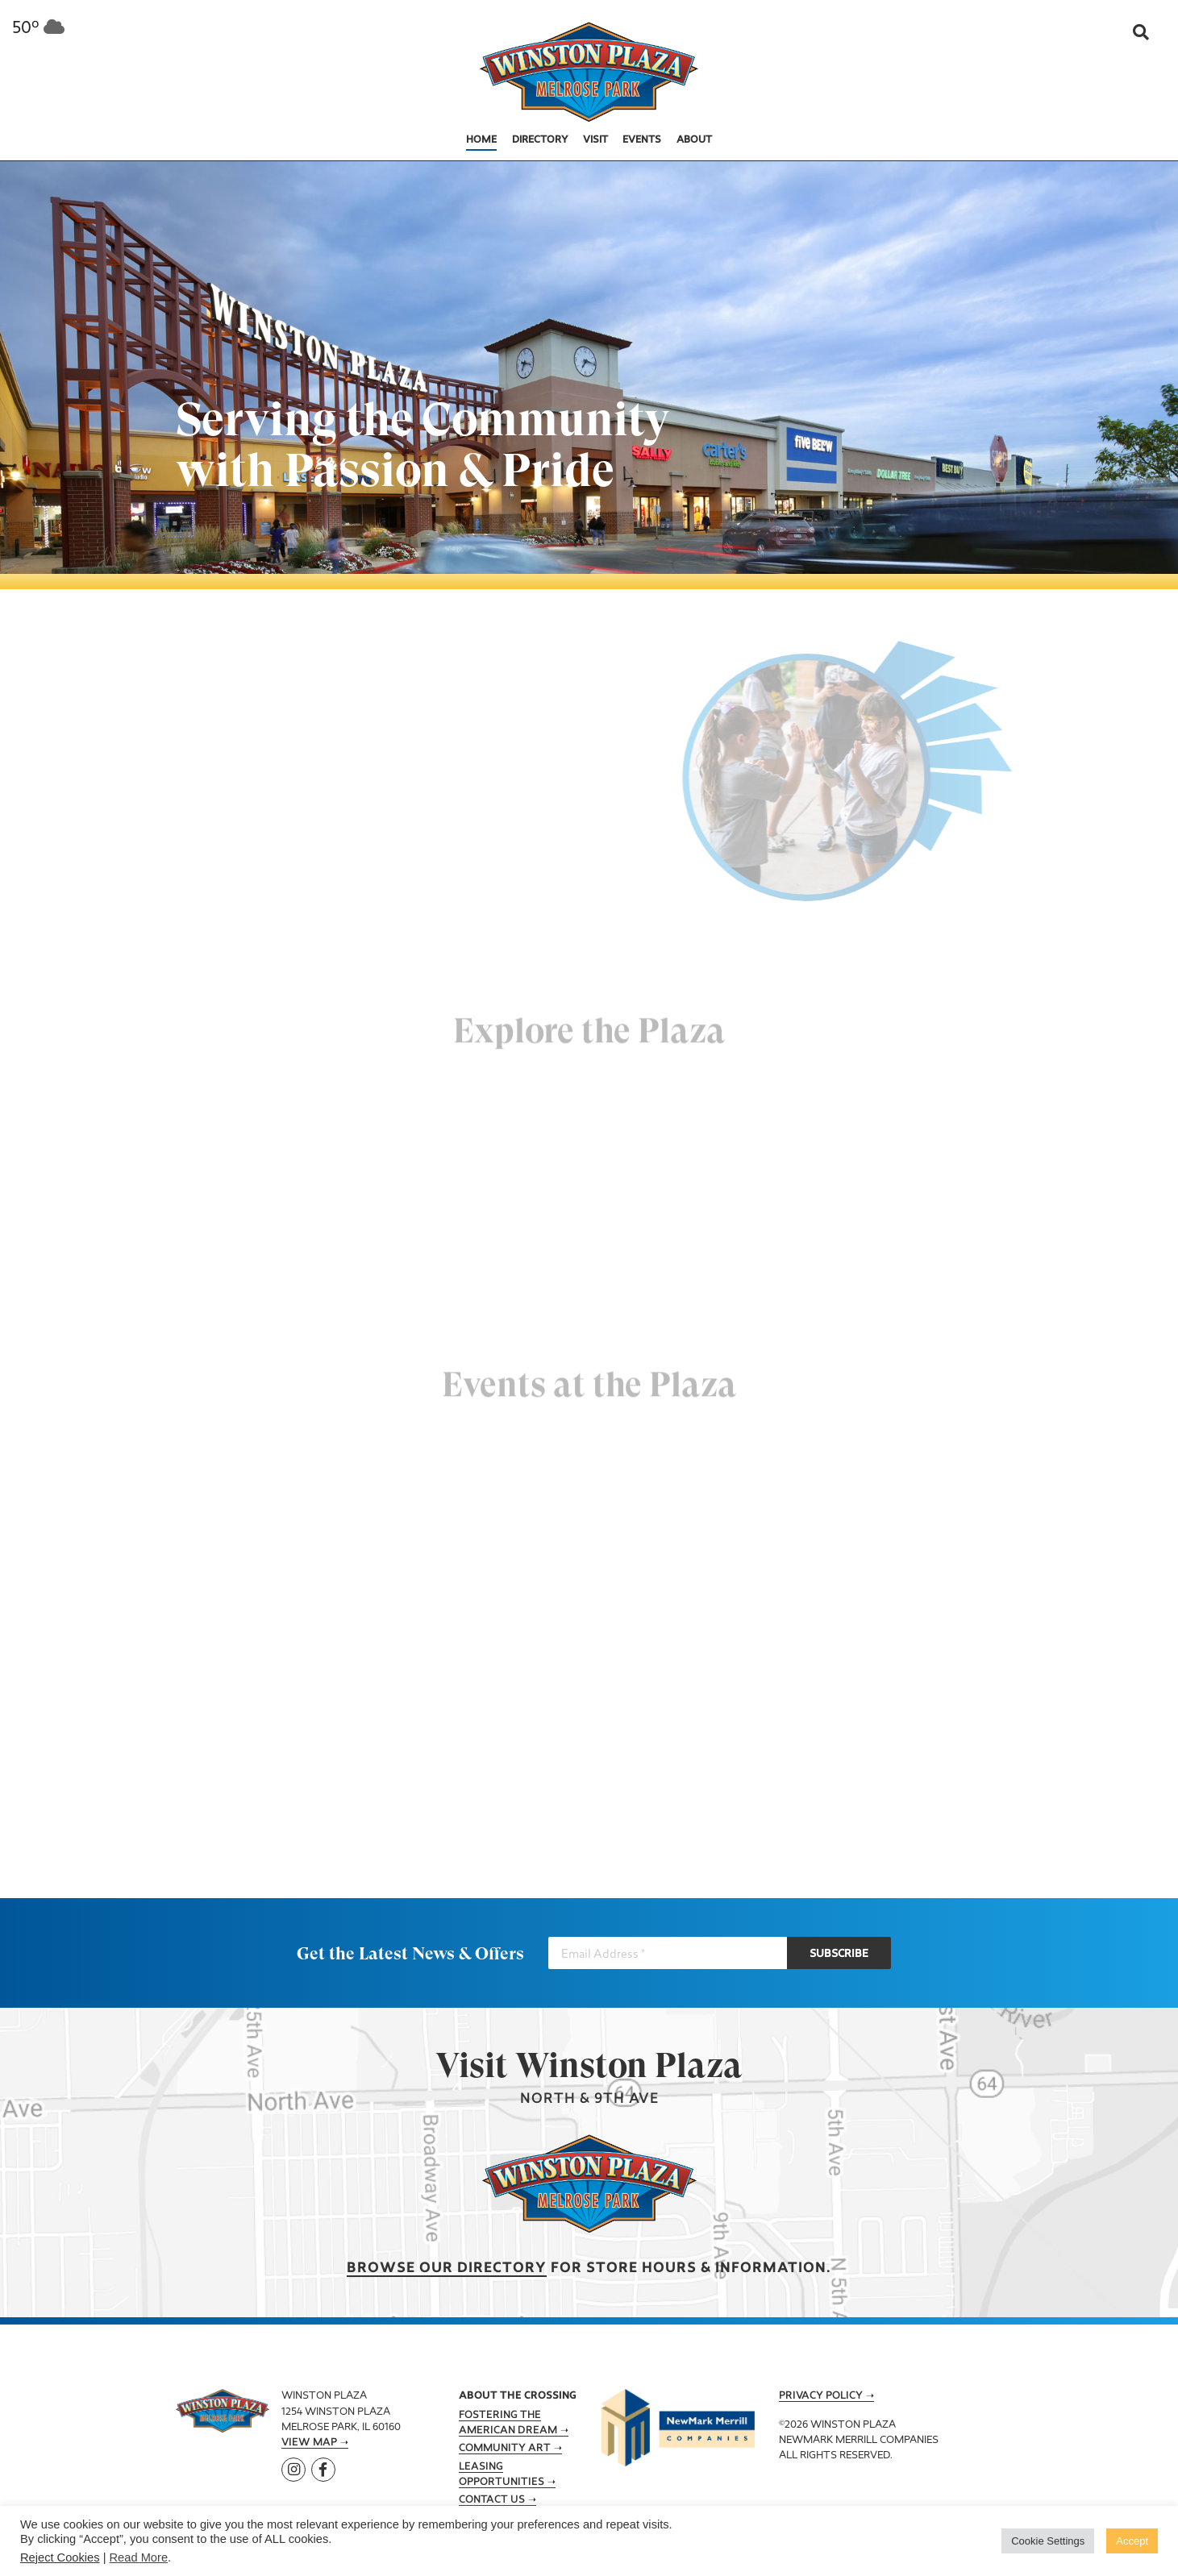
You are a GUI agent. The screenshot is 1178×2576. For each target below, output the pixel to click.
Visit (595, 140)
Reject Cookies (60, 2557)
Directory (540, 140)
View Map (309, 2443)
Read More (139, 2557)
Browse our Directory (447, 2268)
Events (641, 140)
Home (481, 140)
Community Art (505, 2448)
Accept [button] (1132, 2541)
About (694, 140)
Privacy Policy (821, 2396)
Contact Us (492, 2500)
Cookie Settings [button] (1047, 2541)
